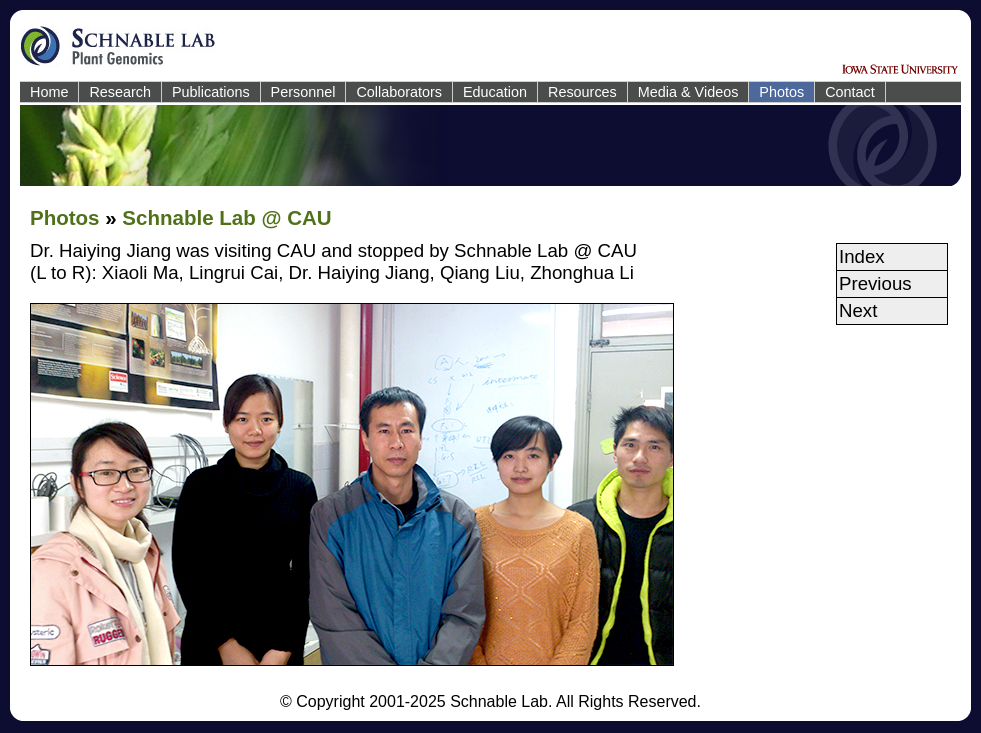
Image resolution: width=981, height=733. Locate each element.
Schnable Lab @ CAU (226, 217)
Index (862, 256)
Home (49, 92)
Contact (850, 92)
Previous (875, 283)
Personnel (303, 92)
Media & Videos (688, 92)
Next (858, 310)
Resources (582, 92)
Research (120, 92)
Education (495, 92)
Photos (781, 92)
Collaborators (399, 92)
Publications (211, 92)
